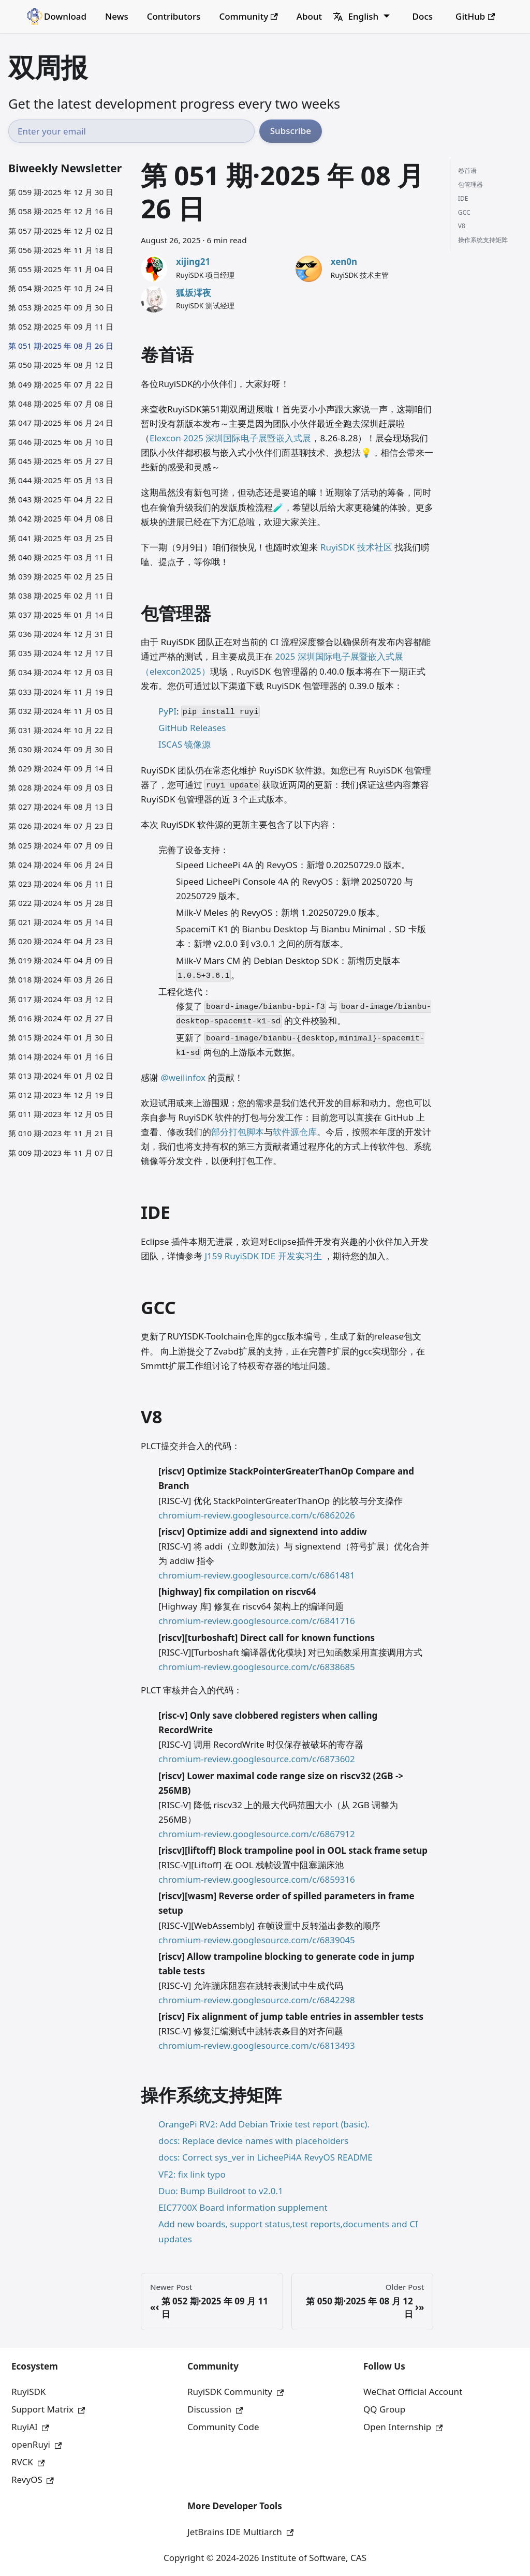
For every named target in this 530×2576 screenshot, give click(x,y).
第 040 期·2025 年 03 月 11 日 (60, 557)
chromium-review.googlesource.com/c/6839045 (256, 1940)
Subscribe (290, 131)
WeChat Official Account (412, 2392)
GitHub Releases (192, 728)
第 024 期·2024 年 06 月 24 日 (60, 864)
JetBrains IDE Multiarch (240, 2532)
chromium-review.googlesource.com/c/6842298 (256, 2000)
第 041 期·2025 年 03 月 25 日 (60, 538)
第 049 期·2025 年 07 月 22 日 (60, 384)
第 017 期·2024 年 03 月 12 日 (60, 999)
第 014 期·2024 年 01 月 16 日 (60, 1056)
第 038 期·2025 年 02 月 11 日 (60, 595)
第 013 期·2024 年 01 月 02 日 (60, 1075)
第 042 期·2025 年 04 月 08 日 (60, 518)
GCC (464, 212)
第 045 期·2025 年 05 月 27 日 (60, 461)
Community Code (223, 2427)
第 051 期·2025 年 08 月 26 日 (60, 345)
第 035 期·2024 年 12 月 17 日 (60, 653)
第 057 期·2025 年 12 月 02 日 (60, 231)
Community (248, 16)
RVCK (28, 2462)
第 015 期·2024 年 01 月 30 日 (60, 1037)
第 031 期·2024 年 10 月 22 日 (60, 730)
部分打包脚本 (237, 1132)
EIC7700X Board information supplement (243, 2207)
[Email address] (131, 131)
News (116, 16)
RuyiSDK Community (235, 2392)
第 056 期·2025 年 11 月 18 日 (60, 250)
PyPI (167, 711)
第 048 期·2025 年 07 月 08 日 (60, 403)
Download (65, 16)
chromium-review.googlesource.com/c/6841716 (256, 1621)
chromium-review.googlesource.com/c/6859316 (256, 1879)
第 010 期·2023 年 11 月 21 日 (60, 1133)
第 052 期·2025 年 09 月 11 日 (60, 326)
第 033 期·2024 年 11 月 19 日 (60, 692)
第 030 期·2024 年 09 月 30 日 (60, 749)
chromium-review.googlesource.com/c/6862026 (256, 1515)
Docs (423, 16)
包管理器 (470, 184)
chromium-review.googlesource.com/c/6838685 (256, 1667)
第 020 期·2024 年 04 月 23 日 (60, 941)
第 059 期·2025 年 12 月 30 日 (60, 192)
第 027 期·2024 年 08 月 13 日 (60, 806)
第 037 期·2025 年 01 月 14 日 (60, 614)
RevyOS (32, 2479)
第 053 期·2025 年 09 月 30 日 (60, 307)
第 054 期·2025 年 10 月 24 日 (60, 288)
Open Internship (403, 2427)
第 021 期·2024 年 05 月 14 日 (60, 922)
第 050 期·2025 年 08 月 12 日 (60, 365)
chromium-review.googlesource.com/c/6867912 (256, 1834)
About (309, 16)
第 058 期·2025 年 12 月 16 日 (60, 211)
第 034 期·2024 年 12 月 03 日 (60, 672)
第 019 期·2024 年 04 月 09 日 (60, 960)
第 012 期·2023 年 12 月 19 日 (60, 1095)
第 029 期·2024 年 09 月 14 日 (60, 768)
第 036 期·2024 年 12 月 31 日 (60, 634)
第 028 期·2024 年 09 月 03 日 (60, 787)
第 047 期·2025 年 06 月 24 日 (60, 423)
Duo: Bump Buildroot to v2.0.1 (220, 2191)
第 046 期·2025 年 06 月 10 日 (60, 442)
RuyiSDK (28, 2392)
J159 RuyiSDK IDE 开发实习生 (262, 1256)
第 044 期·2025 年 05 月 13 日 (60, 480)
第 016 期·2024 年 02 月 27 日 (60, 1018)
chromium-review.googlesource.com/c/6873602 (256, 1759)
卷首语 (467, 170)
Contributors (174, 16)
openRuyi (36, 2444)
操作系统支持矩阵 (483, 239)
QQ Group (384, 2409)
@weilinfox (182, 1077)
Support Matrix (48, 2409)
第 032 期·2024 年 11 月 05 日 (60, 711)
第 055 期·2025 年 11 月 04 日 (60, 269)
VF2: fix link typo (192, 2174)
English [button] (355, 16)
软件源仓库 (295, 1132)
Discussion (215, 2409)
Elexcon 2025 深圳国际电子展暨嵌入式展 (230, 438)
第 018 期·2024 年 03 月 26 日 (60, 979)
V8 (461, 225)
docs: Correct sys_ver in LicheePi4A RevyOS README (265, 2157)
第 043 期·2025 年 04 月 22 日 (60, 499)
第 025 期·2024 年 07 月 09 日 (60, 845)
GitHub (475, 16)
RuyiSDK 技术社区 (356, 547)
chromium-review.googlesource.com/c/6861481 (256, 1575)
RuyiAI (30, 2427)
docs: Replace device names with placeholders (253, 2141)
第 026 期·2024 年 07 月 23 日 (60, 826)
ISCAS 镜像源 (184, 744)
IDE (463, 198)
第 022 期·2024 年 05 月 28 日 (60, 903)
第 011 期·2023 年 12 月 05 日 (60, 1114)
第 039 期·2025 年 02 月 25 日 (60, 576)
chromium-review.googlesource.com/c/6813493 (256, 2045)
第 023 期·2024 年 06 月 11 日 (60, 883)
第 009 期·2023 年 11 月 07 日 (60, 1153)
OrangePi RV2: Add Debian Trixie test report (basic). (264, 2124)
